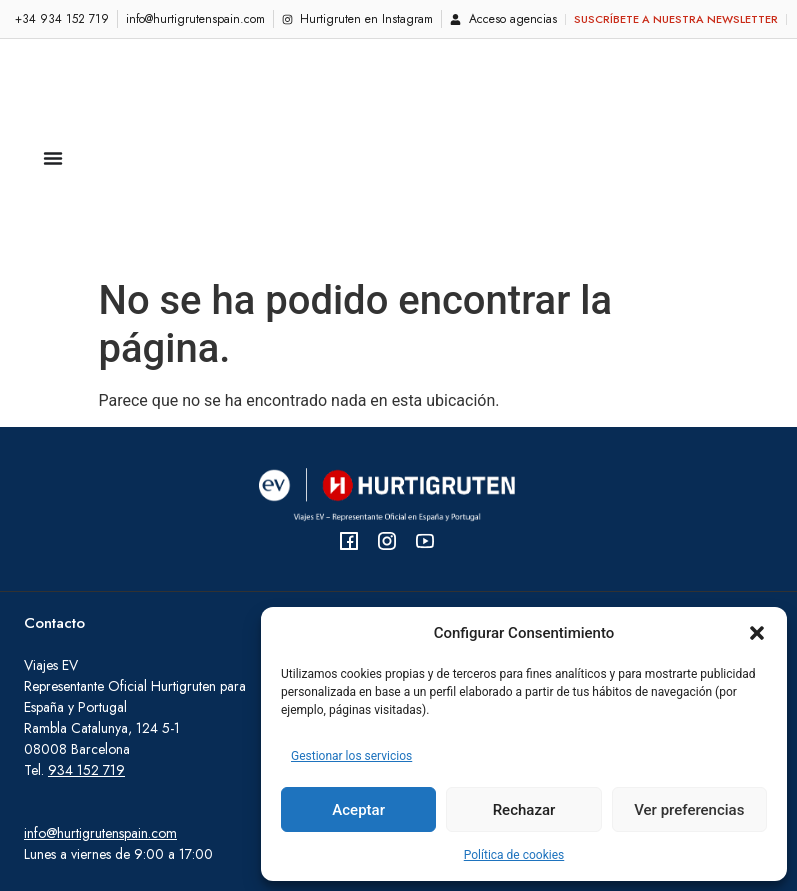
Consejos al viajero (346, 522)
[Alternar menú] (53, 71)
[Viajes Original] (768, 513)
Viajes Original (585, 493)
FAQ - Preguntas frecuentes (370, 493)
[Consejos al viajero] (414, 522)
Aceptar (358, 810)
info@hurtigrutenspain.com (100, 659)
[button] (757, 633)
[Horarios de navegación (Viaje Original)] (517, 562)
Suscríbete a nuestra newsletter (676, 19)
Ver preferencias (689, 810)
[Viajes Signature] (768, 581)
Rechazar (524, 810)
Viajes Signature (588, 561)
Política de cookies (514, 855)
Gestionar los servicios (351, 756)
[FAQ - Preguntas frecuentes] (463, 493)
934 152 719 (86, 596)
